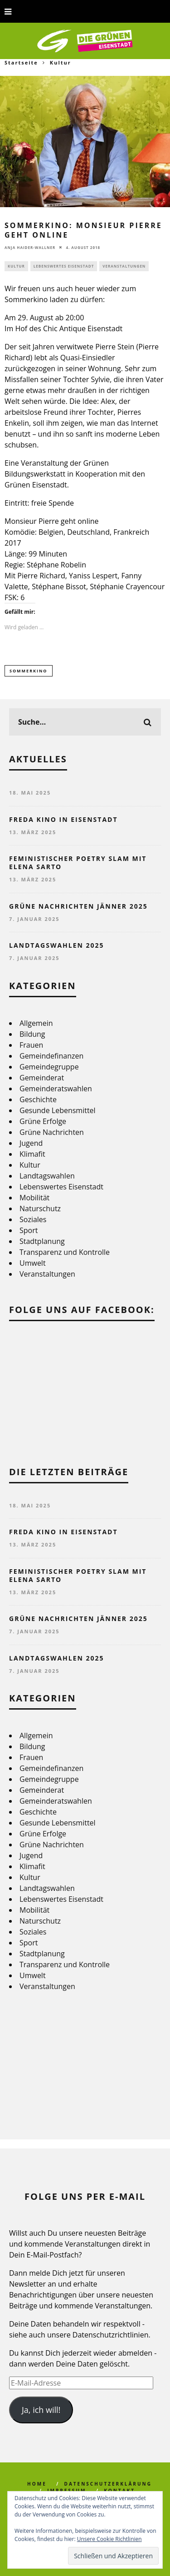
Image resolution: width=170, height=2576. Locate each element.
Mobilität (34, 1198)
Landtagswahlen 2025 (56, 945)
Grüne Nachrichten (51, 1132)
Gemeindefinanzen (51, 1056)
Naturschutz (40, 1208)
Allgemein (36, 1023)
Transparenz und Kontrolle (64, 1252)
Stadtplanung (42, 1241)
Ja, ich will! (41, 2409)
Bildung (32, 1034)
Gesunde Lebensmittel (57, 1110)
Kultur (16, 266)
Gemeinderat (41, 1078)
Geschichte (38, 1099)
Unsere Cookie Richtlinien (109, 2539)
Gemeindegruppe (49, 1067)
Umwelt (32, 1263)
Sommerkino (29, 671)
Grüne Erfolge (42, 1121)
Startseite (21, 62)
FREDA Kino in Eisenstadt (63, 819)
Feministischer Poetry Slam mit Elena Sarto (77, 862)
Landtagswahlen (47, 1176)
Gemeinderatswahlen (55, 1089)
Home (37, 2484)
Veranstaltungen (124, 266)
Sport (28, 1230)
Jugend (31, 1143)
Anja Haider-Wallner (30, 246)
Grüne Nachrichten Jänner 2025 (78, 906)
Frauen (31, 1045)
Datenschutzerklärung (107, 2484)
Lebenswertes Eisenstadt (64, 266)
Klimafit (32, 1154)
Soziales (32, 1219)
